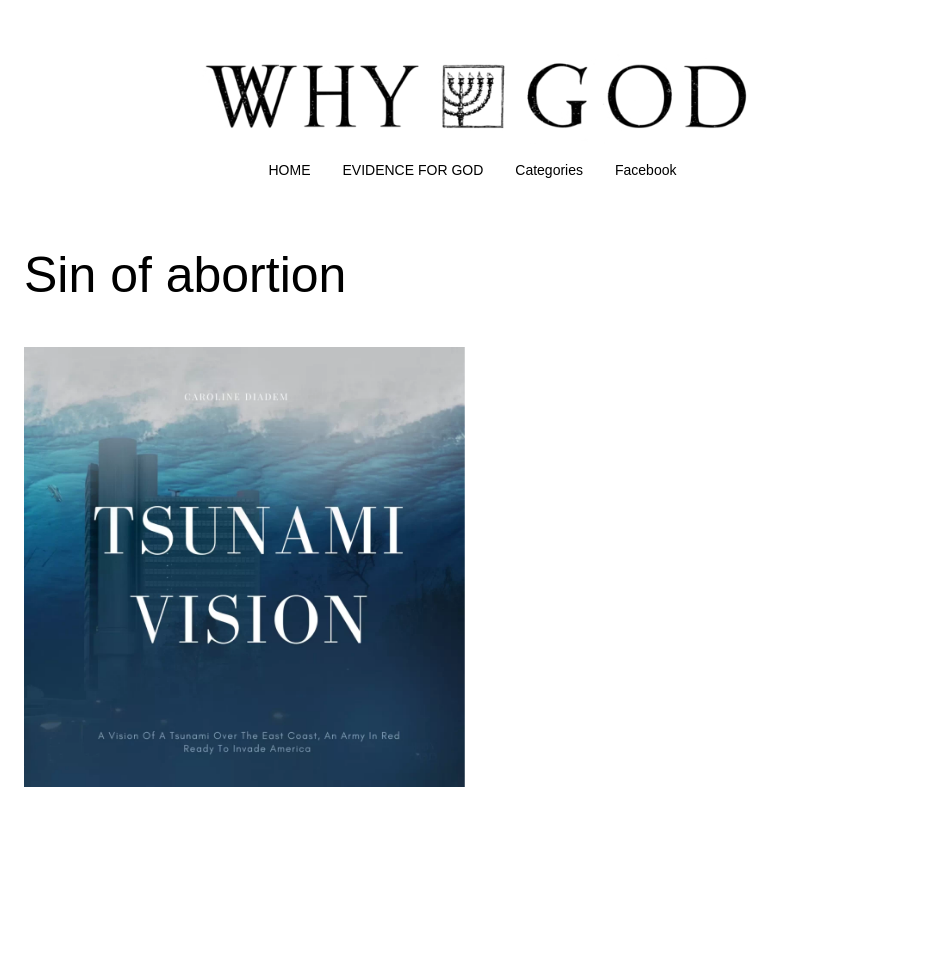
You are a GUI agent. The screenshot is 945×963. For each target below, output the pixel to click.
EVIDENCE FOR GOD (413, 170)
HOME (290, 170)
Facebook (645, 170)
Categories (549, 170)
